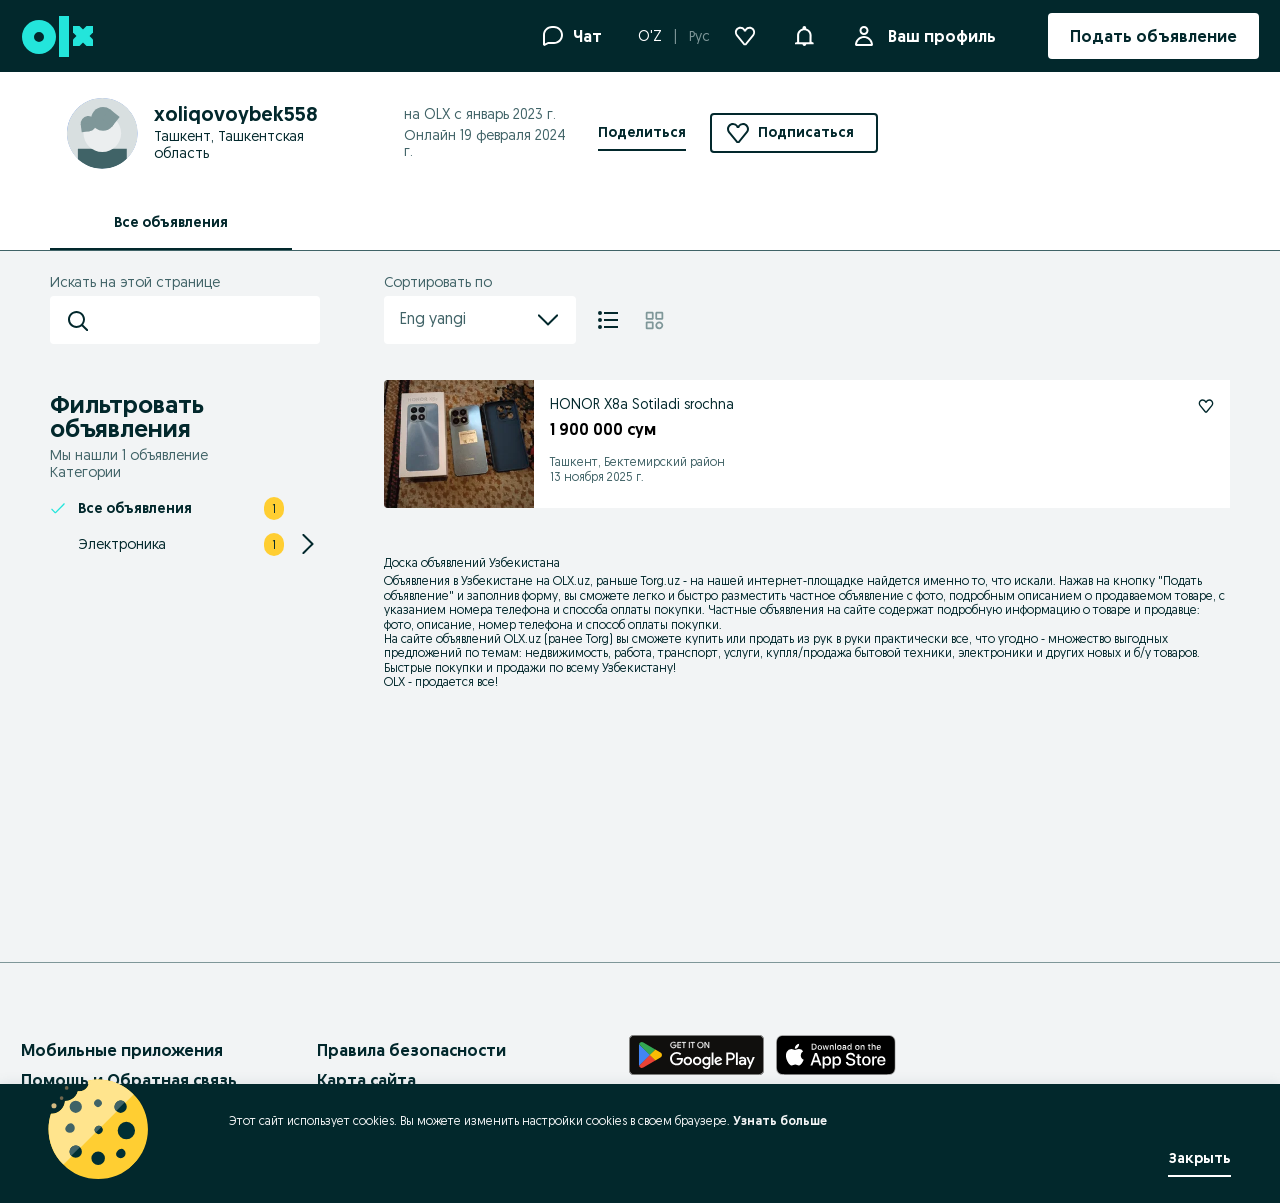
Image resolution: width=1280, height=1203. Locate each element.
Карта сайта (366, 1080)
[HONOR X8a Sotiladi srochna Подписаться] (1206, 406)
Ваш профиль (938, 36)
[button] (804, 34)
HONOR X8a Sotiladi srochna (642, 404)
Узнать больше (780, 1120)
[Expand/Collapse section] (308, 544)
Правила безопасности (411, 1050)
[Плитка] (654, 320)
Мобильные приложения (122, 1050)
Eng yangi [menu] (480, 320)
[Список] (608, 320)
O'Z (650, 36)
